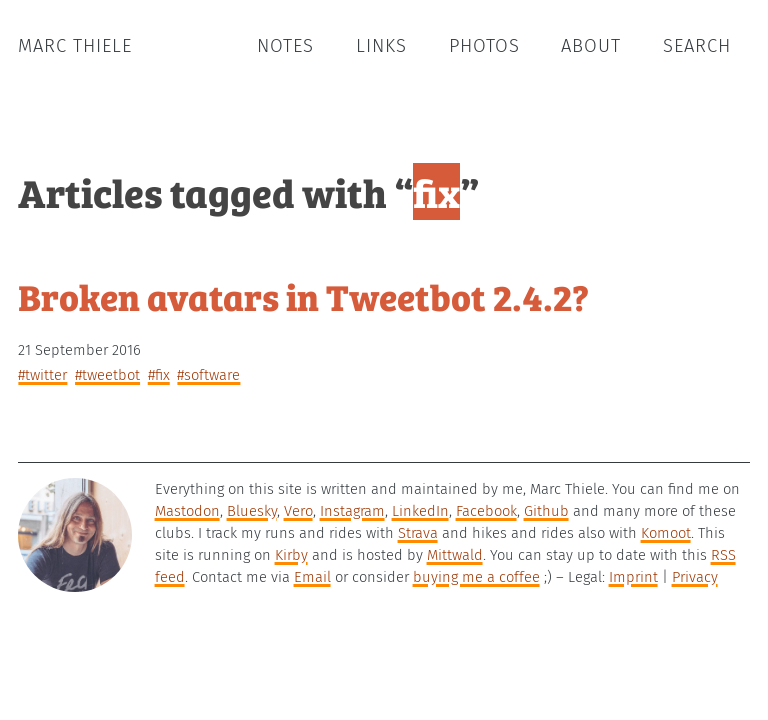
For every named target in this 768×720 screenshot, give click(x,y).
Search (697, 46)
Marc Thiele (75, 46)
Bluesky (252, 511)
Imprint (633, 577)
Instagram (352, 511)
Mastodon (187, 511)
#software (208, 375)
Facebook (486, 511)
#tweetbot (107, 375)
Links (381, 46)
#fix (159, 375)
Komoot (666, 533)
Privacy (695, 577)
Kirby (291, 555)
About (591, 46)
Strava (418, 533)
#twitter (42, 375)
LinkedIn (420, 511)
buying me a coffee (476, 577)
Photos (484, 46)
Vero (298, 511)
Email (312, 577)
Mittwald (455, 555)
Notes (285, 46)
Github (546, 511)
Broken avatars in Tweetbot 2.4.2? (303, 295)
